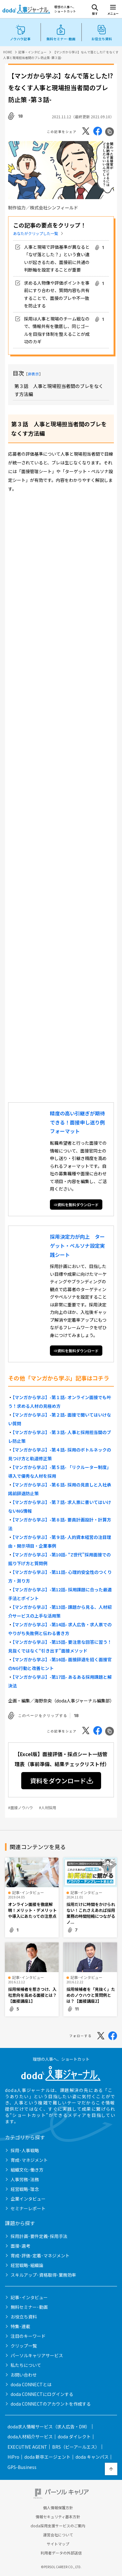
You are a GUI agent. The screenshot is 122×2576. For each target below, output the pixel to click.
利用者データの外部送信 (61, 2552)
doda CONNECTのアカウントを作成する (51, 2404)
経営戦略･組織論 (27, 2265)
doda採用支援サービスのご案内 (58, 2525)
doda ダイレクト (74, 2436)
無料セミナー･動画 (29, 2307)
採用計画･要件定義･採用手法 (39, 2236)
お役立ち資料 (24, 2317)
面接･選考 (20, 2246)
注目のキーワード (28, 2336)
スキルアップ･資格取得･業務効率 (43, 2275)
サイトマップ (58, 2543)
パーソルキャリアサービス (37, 2355)
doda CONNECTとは (31, 2384)
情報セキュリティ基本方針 (58, 2516)
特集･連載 (20, 2326)
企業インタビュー (28, 2199)
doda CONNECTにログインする (42, 2394)
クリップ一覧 (24, 2346)
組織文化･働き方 (27, 2170)
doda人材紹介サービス (30, 2436)
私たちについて (26, 2365)
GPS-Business (22, 2467)
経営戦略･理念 (25, 2189)
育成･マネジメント (29, 2160)
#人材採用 (47, 1807)
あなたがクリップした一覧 (35, 233)
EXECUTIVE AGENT (27, 2447)
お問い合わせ (24, 2375)
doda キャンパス (92, 2457)
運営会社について (58, 2534)
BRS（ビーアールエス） (76, 2447)
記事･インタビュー (29, 2297)
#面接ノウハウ (20, 1807)
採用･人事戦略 (25, 2150)
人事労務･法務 (25, 2179)
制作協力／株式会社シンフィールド (43, 207)
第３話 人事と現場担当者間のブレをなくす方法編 (58, 390)
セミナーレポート (28, 2208)
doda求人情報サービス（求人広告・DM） (48, 2426)
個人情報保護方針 (58, 2507)
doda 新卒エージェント (47, 2457)
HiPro (13, 2457)
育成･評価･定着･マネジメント (40, 2255)
